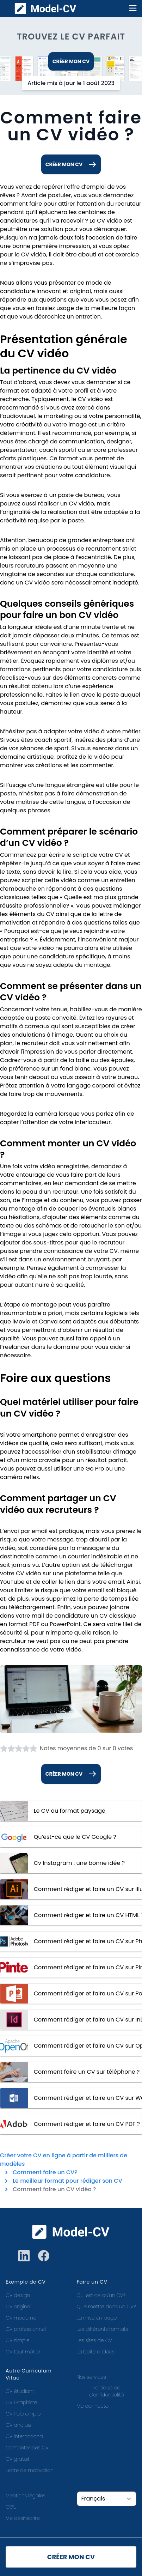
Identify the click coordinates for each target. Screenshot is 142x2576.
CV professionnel (26, 2329)
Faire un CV (92, 2281)
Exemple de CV (26, 2281)
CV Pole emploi (24, 2413)
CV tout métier (23, 2351)
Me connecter (93, 2406)
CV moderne (21, 2317)
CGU (11, 2506)
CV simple (18, 2340)
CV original (18, 2306)
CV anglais (18, 2425)
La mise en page (97, 2317)
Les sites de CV (94, 2340)
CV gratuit (18, 2458)
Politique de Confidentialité (106, 2391)
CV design (18, 2295)
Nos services (91, 2377)
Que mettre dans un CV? (106, 2306)
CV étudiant (20, 2391)
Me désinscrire (23, 2518)
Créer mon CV (71, 61)
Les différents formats (102, 2329)
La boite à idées (96, 2351)
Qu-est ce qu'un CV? (101, 2295)
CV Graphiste (21, 2402)
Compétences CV (27, 2447)
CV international (25, 2436)
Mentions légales (25, 2495)
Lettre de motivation (30, 2470)
